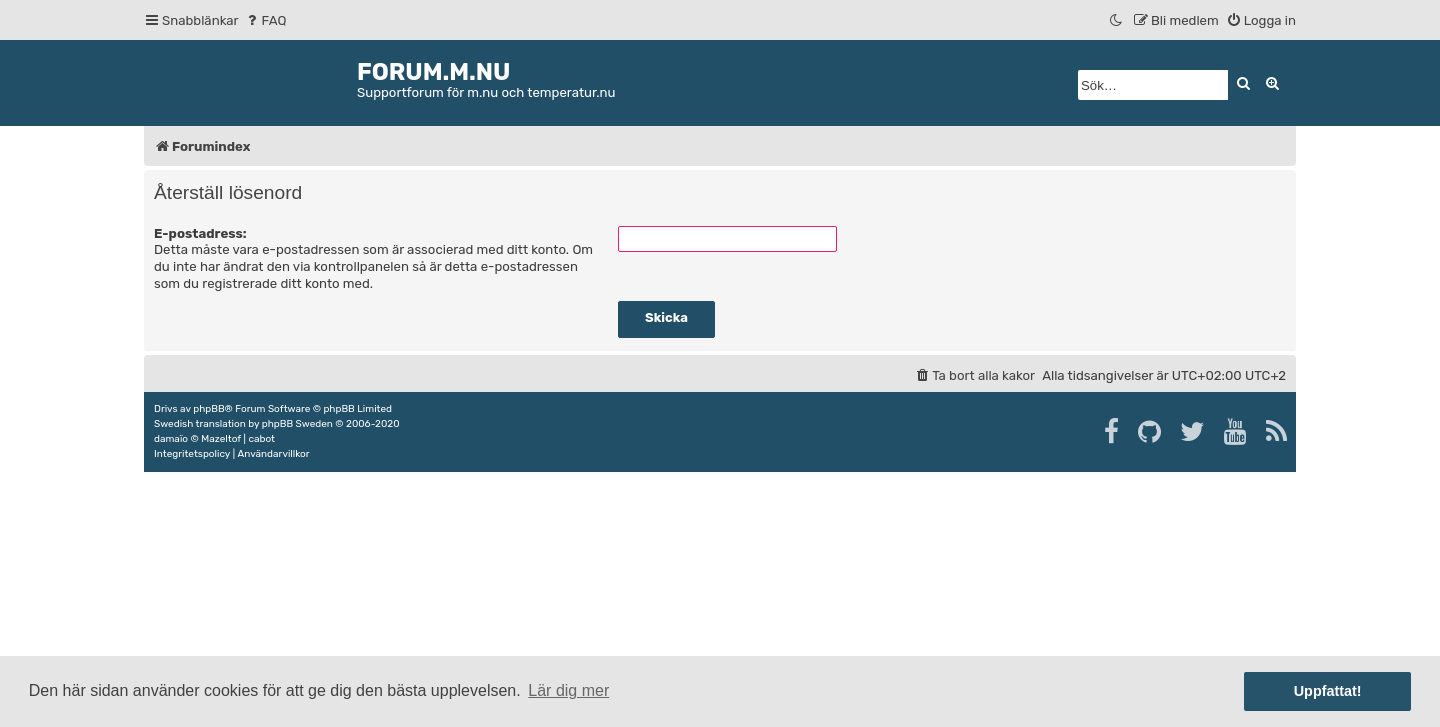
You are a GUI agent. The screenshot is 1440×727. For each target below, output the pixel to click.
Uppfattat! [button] (1328, 691)
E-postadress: (200, 233)
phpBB (208, 409)
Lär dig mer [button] (568, 690)
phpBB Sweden (297, 424)
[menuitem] (265, 20)
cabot (261, 439)
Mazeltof (221, 439)
